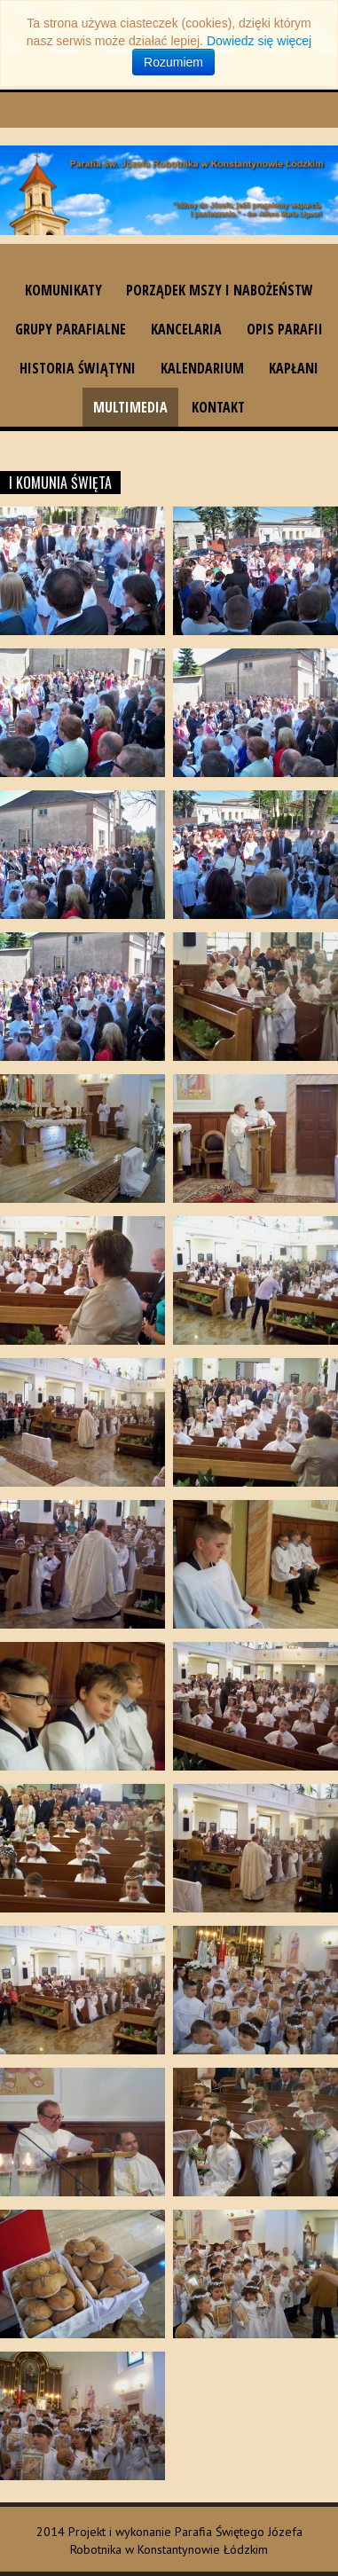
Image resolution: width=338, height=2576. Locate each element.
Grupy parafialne (70, 329)
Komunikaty (63, 290)
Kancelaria (186, 329)
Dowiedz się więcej (259, 41)
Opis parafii (285, 329)
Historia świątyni (78, 368)
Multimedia (130, 407)
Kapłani (293, 368)
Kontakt (218, 407)
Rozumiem (173, 62)
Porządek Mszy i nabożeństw (219, 290)
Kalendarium (202, 368)
